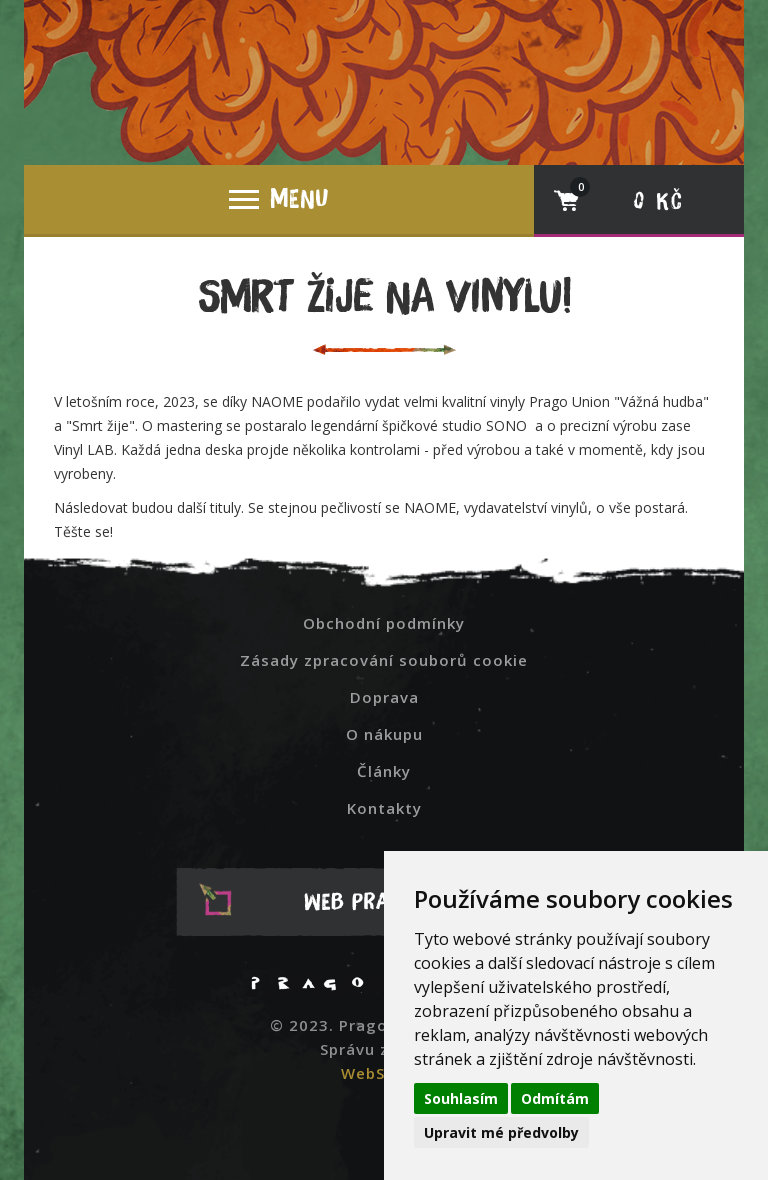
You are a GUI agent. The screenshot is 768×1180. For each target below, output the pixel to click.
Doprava (384, 697)
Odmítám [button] (555, 1098)
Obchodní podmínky (384, 623)
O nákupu (384, 734)
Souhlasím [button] (461, 1098)
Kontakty (384, 808)
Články (384, 771)
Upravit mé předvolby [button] (501, 1132)
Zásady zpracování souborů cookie (384, 660)
